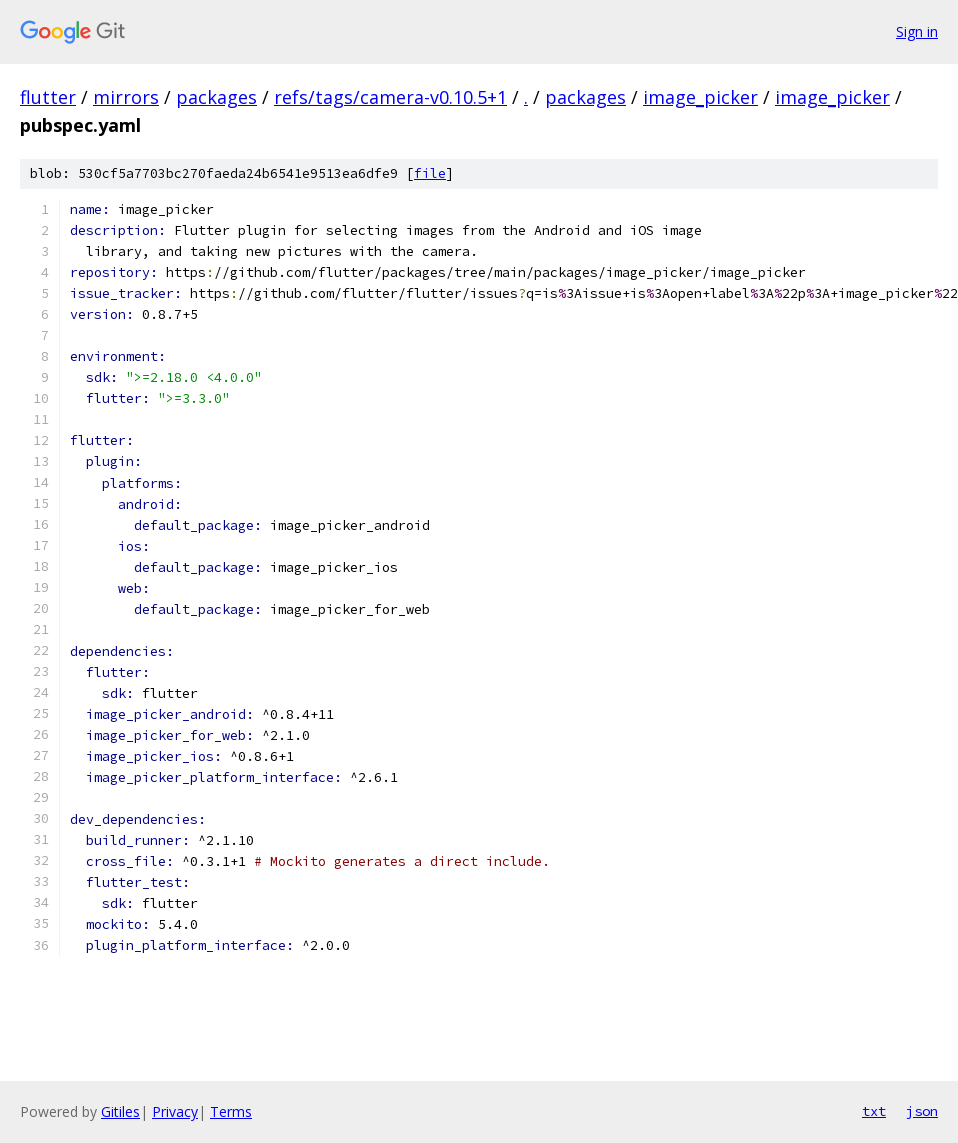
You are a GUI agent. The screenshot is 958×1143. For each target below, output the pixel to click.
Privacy (175, 1111)
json (922, 1111)
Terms (231, 1111)
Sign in (917, 31)
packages (216, 97)
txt (874, 1111)
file (430, 173)
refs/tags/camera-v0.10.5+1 (390, 97)
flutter (48, 97)
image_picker (700, 97)
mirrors (126, 97)
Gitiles (120, 1111)
